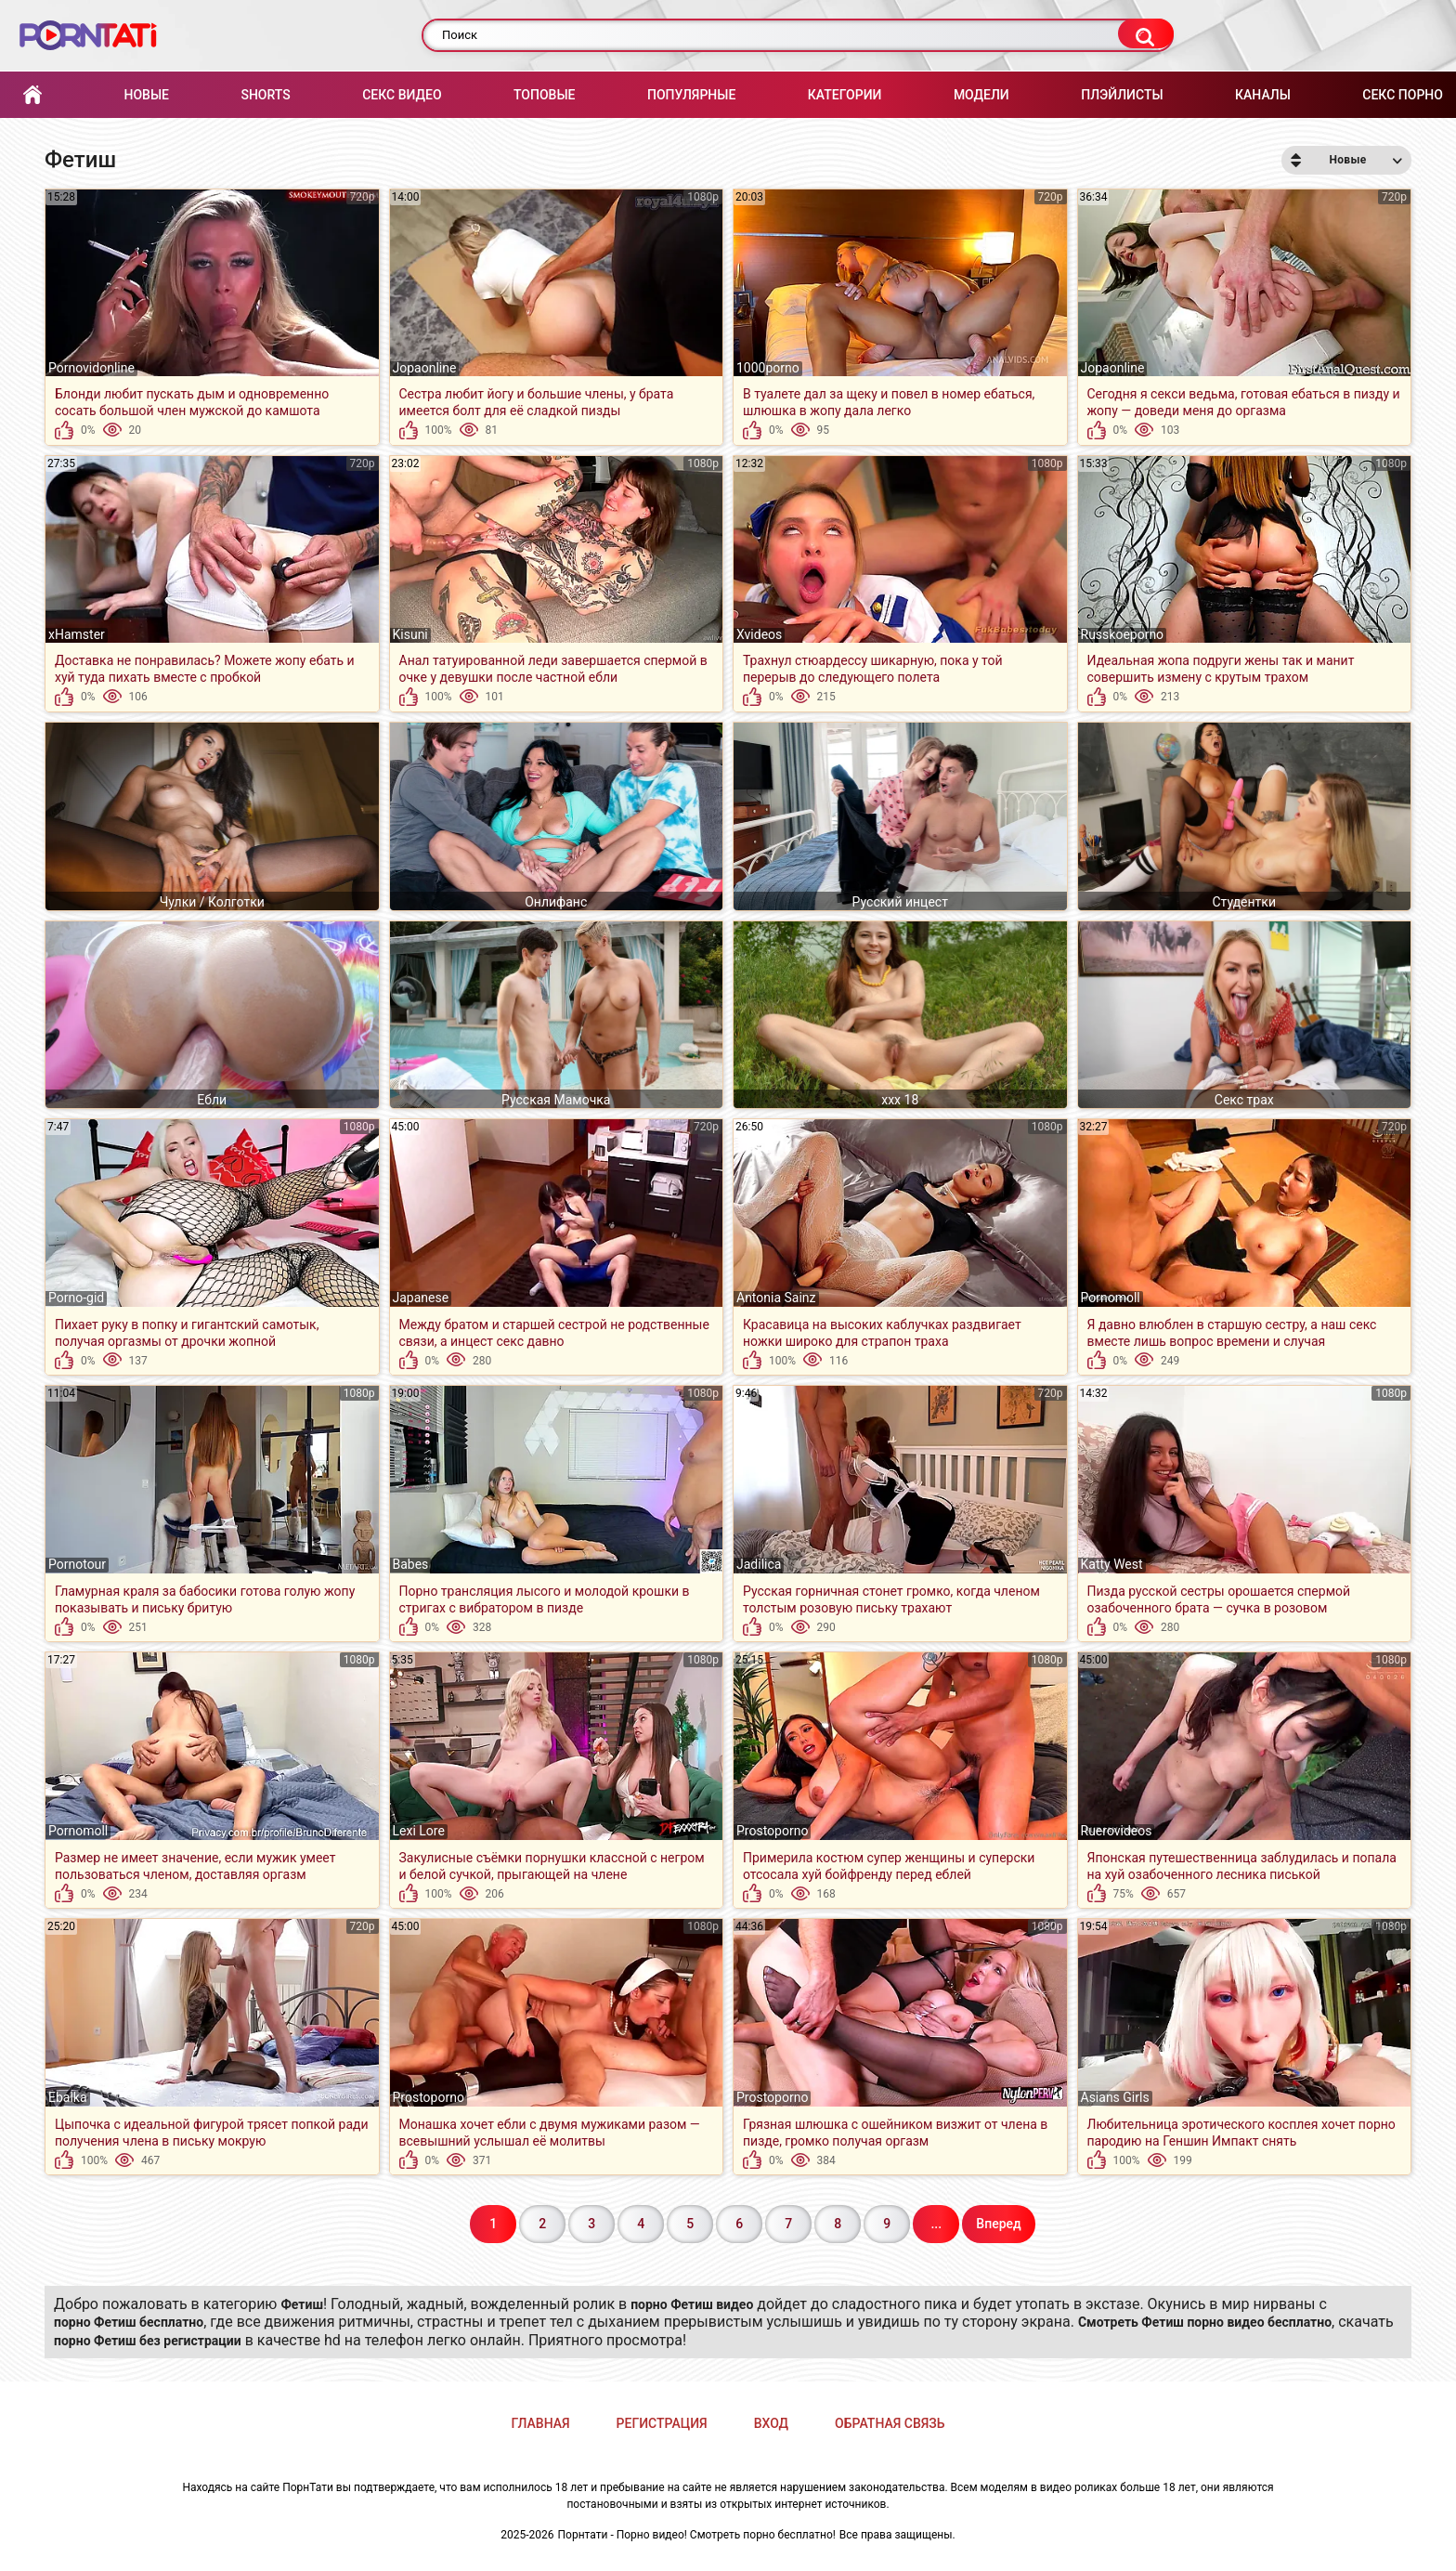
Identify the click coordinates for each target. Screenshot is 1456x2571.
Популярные (691, 94)
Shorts (265, 94)
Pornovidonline (91, 367)
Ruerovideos (1116, 1830)
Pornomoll (1110, 1297)
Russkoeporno (1122, 634)
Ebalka (67, 2097)
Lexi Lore (419, 1830)
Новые (146, 94)
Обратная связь (889, 2423)
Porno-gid (76, 1297)
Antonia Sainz (776, 1297)
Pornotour (77, 1564)
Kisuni (410, 634)
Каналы (1263, 94)
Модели (981, 94)
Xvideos (759, 634)
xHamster (76, 634)
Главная (32, 95)
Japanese (421, 1297)
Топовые (544, 94)
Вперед (998, 2223)
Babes (411, 1564)
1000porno (768, 367)
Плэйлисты (1122, 94)
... (936, 2223)
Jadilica (758, 1564)
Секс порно (1402, 94)
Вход (771, 2423)
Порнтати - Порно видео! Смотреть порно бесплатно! (697, 2534)
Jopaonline (425, 367)
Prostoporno (772, 1830)
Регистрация (662, 2423)
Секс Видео (401, 94)
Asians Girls (1115, 2097)
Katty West (1112, 1564)
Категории (845, 94)
